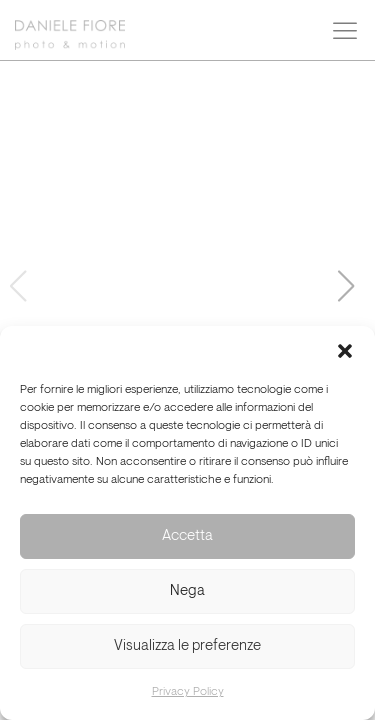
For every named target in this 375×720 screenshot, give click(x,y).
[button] (345, 351)
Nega (187, 591)
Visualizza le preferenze (187, 646)
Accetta (187, 536)
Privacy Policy (188, 692)
